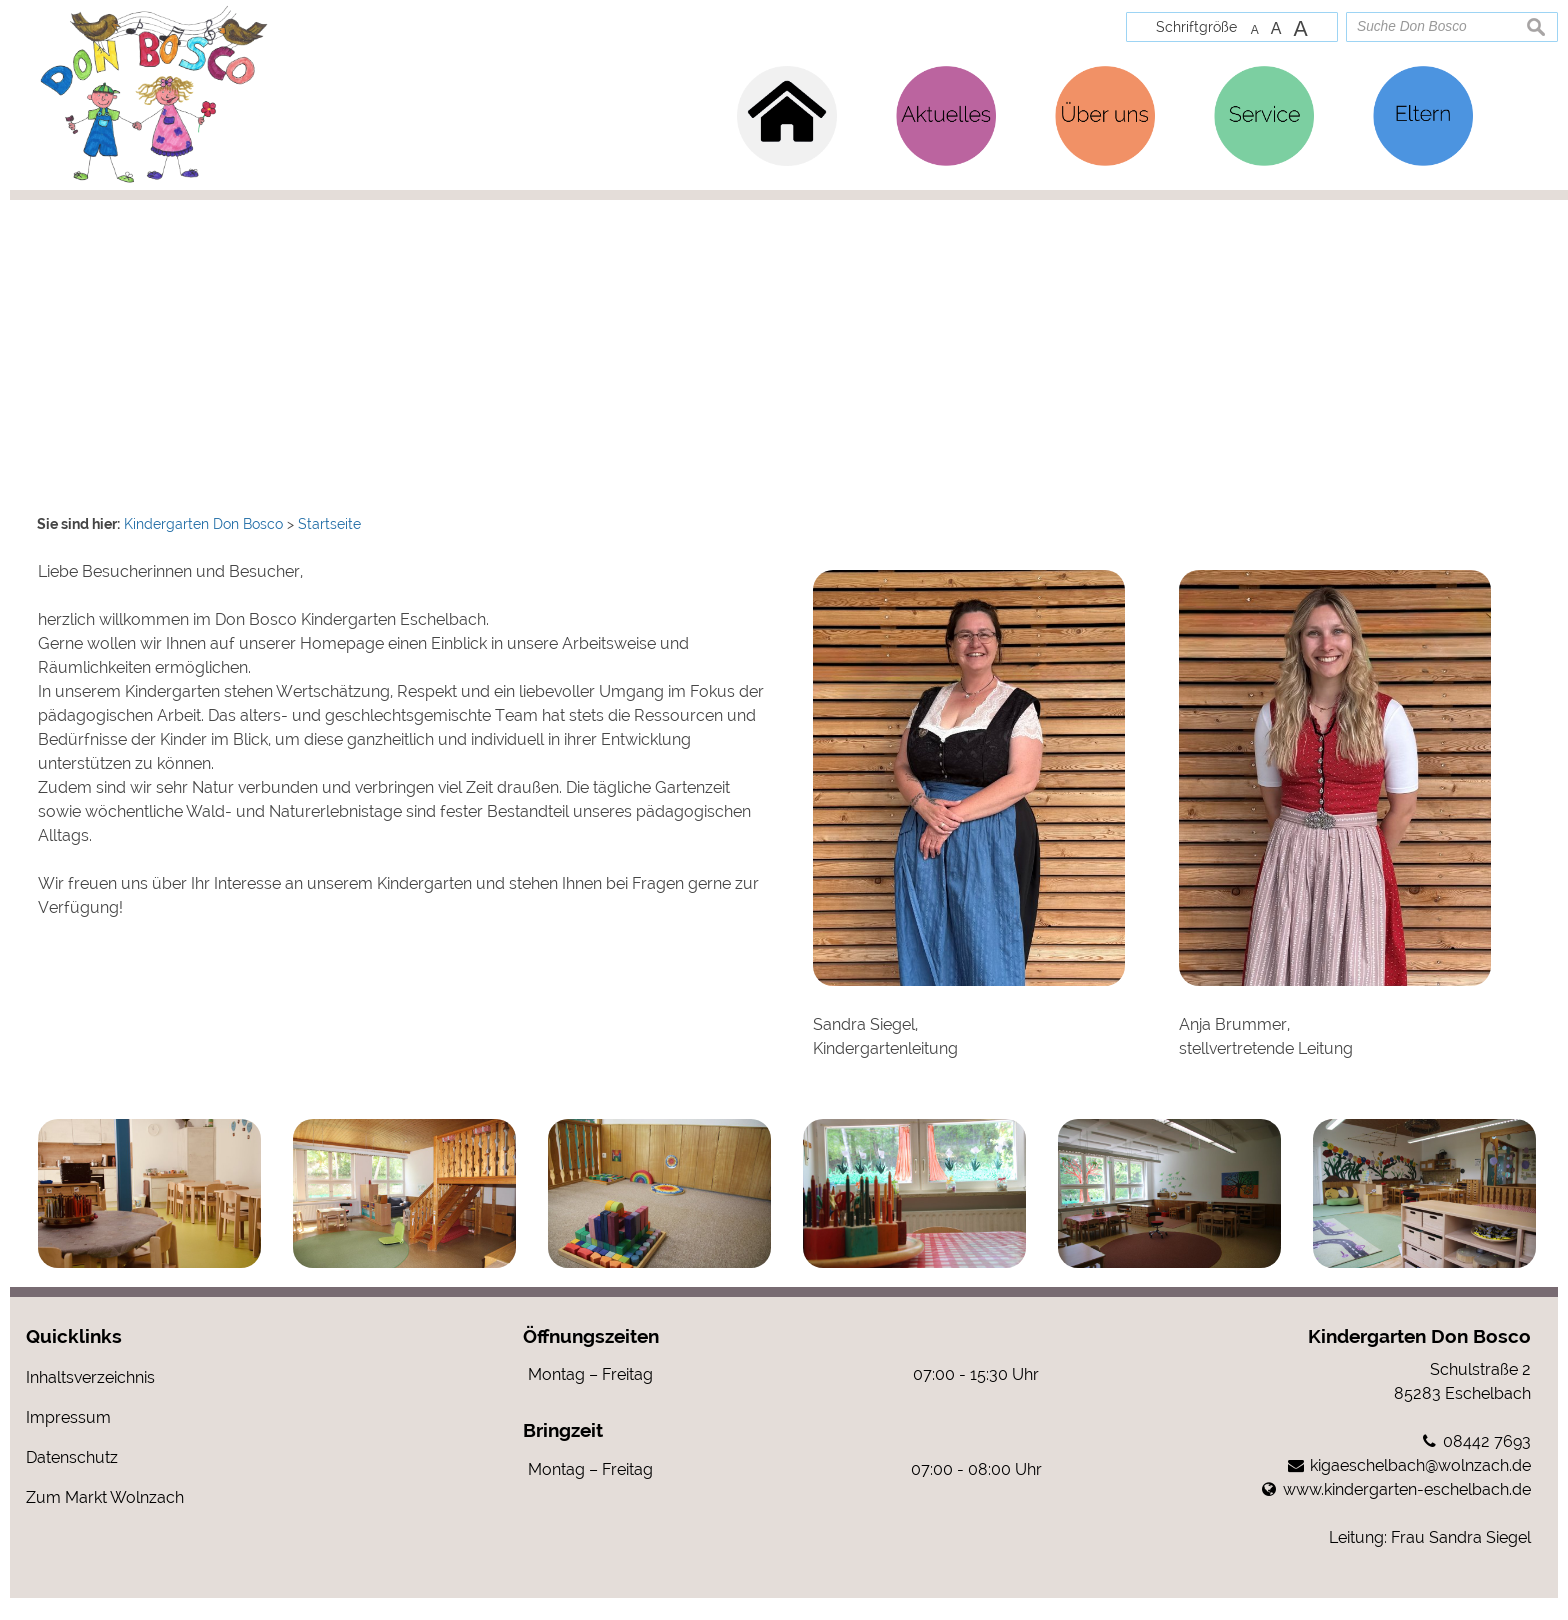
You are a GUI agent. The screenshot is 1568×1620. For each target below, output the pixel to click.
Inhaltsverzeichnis (90, 1399)
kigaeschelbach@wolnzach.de (1420, 1487)
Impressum (68, 1439)
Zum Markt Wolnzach (105, 1519)
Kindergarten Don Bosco (1419, 1358)
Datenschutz (72, 1479)
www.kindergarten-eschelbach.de (1407, 1511)
